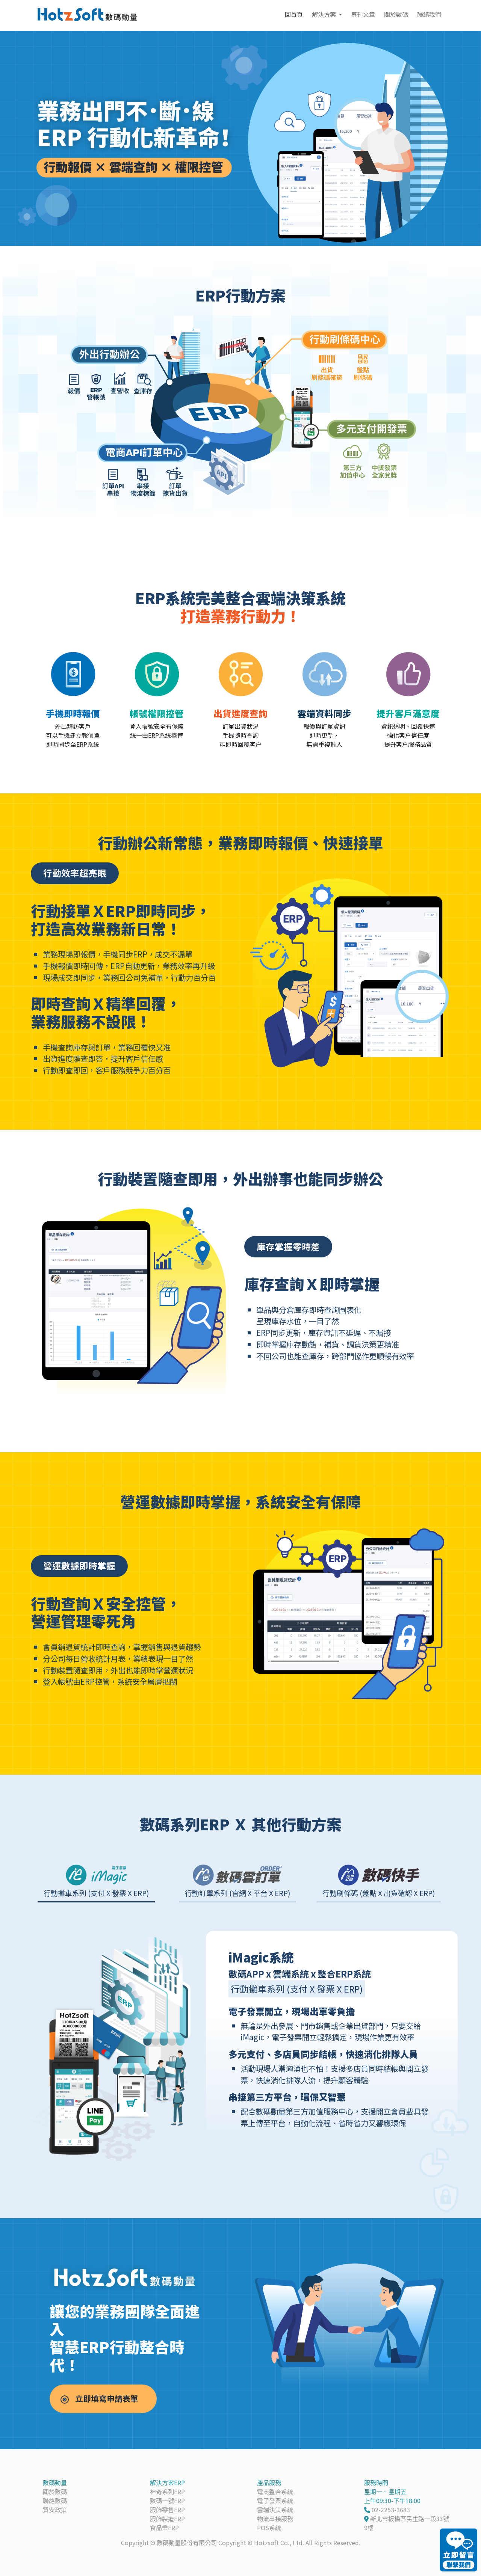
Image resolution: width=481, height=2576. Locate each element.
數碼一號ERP (167, 2500)
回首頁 (294, 14)
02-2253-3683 (391, 2509)
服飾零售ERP (167, 2509)
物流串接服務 (275, 2518)
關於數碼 (396, 14)
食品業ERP (164, 2527)
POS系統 (269, 2527)
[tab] (96, 1880)
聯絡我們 (429, 14)
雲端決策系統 (275, 2509)
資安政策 (55, 2509)
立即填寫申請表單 (111, 2399)
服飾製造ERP (167, 2518)
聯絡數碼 (55, 2500)
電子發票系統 (275, 2500)
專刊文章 (363, 14)
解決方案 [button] (324, 14)
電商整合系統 (275, 2491)
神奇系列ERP (167, 2491)
